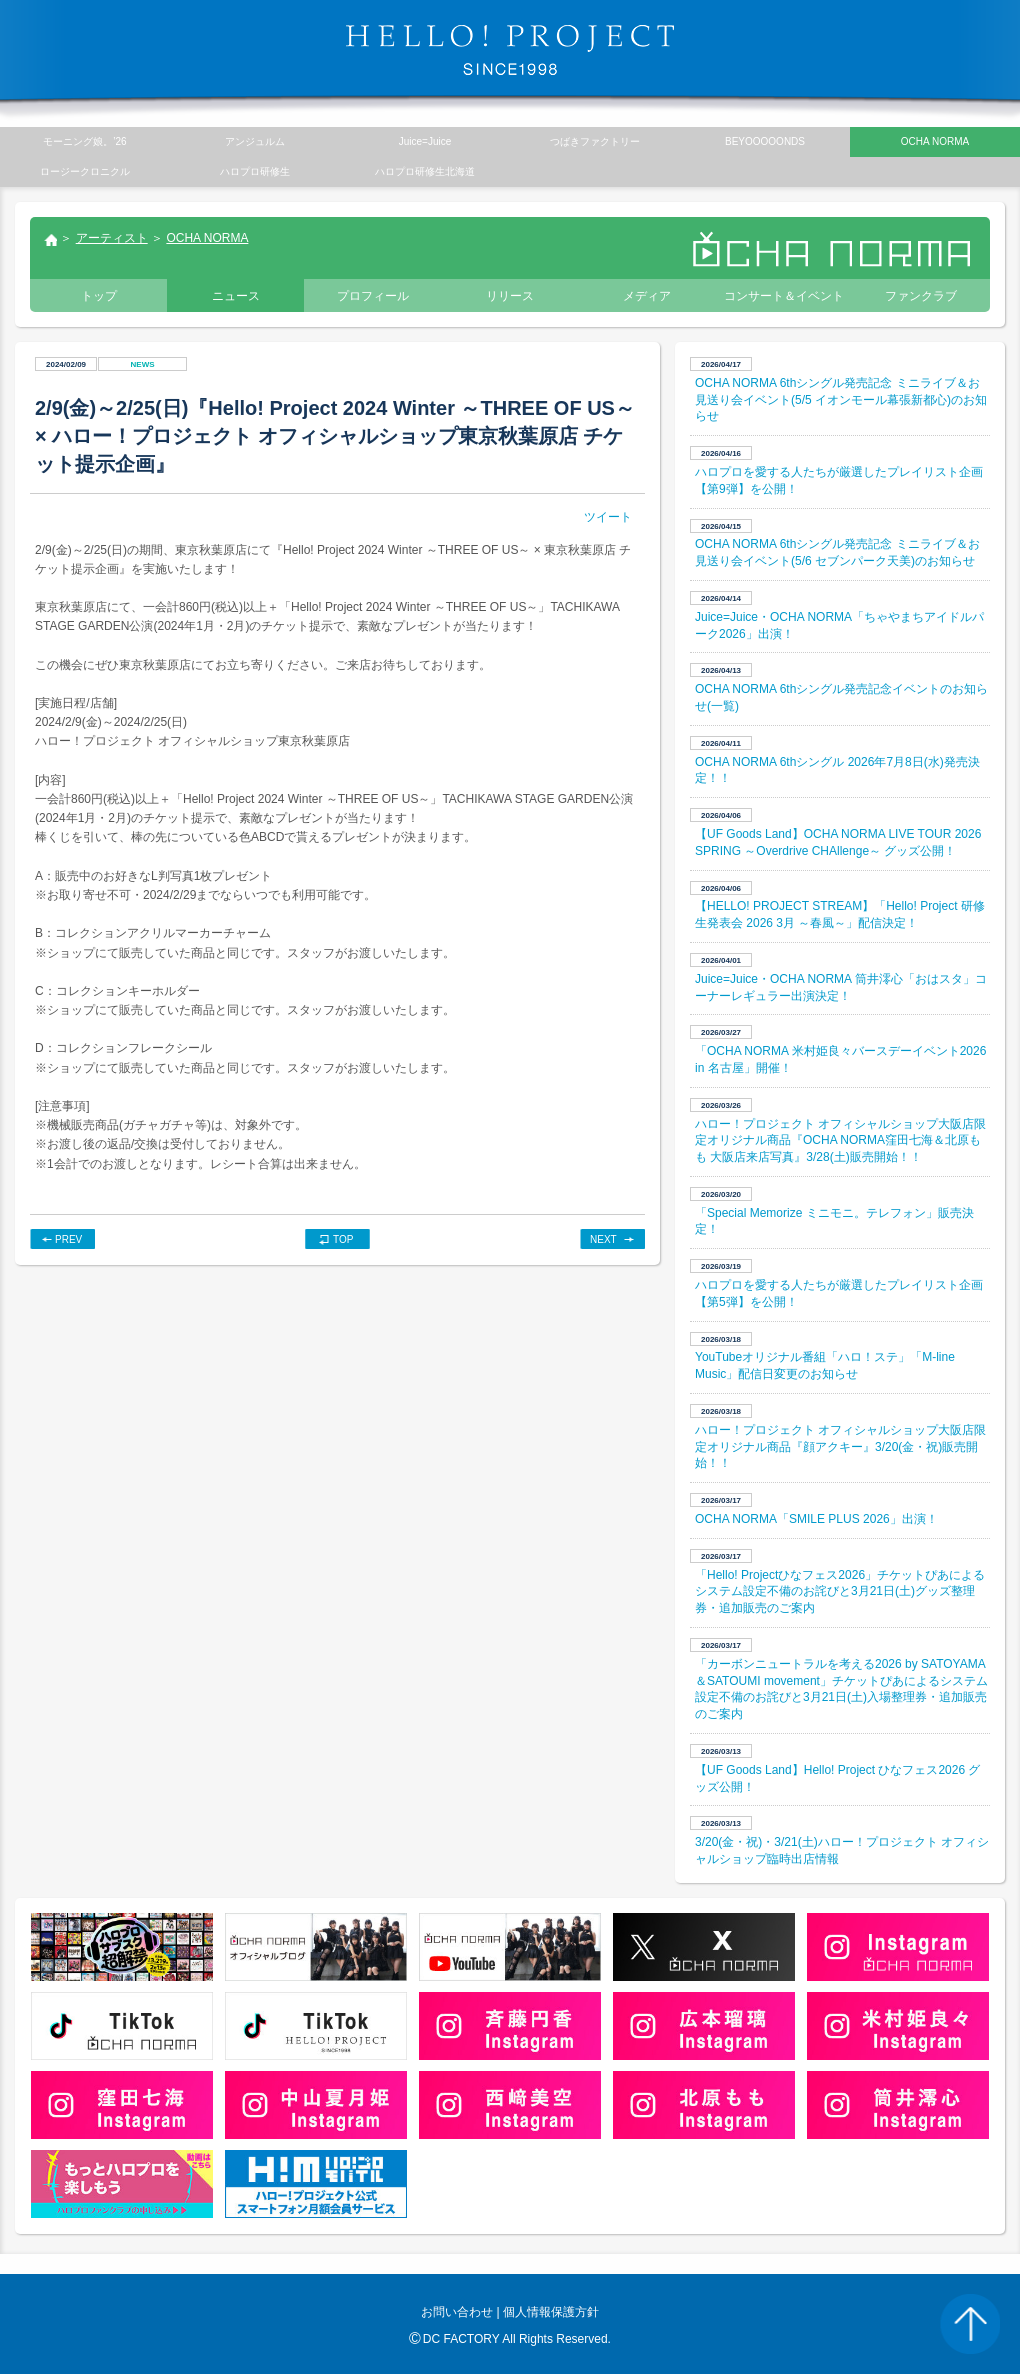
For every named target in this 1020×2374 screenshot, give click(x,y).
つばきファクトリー (595, 141)
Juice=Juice (425, 141)
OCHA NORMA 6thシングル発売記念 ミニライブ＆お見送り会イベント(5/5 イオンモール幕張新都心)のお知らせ (841, 400)
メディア (647, 296)
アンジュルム (255, 141)
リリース (510, 296)
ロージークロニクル (85, 171)
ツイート (608, 517)
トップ (50, 242)
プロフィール (373, 296)
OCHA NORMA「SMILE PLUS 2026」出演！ (816, 1519)
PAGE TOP (970, 2324)
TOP (343, 1239)
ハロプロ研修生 (255, 171)
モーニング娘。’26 (84, 141)
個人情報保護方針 (551, 2312)
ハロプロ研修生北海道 (425, 171)
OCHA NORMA (207, 238)
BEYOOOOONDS (765, 141)
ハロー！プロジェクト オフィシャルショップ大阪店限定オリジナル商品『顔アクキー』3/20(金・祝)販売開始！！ (840, 1447)
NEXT (603, 1239)
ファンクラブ (921, 296)
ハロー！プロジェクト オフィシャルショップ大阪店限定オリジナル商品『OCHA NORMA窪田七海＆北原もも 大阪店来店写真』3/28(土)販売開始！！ (840, 1141)
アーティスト (112, 238)
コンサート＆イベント (784, 296)
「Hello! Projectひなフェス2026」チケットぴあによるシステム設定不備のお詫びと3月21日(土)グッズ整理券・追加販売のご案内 (840, 1592)
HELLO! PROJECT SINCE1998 (510, 50)
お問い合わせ (457, 2312)
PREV (68, 1239)
